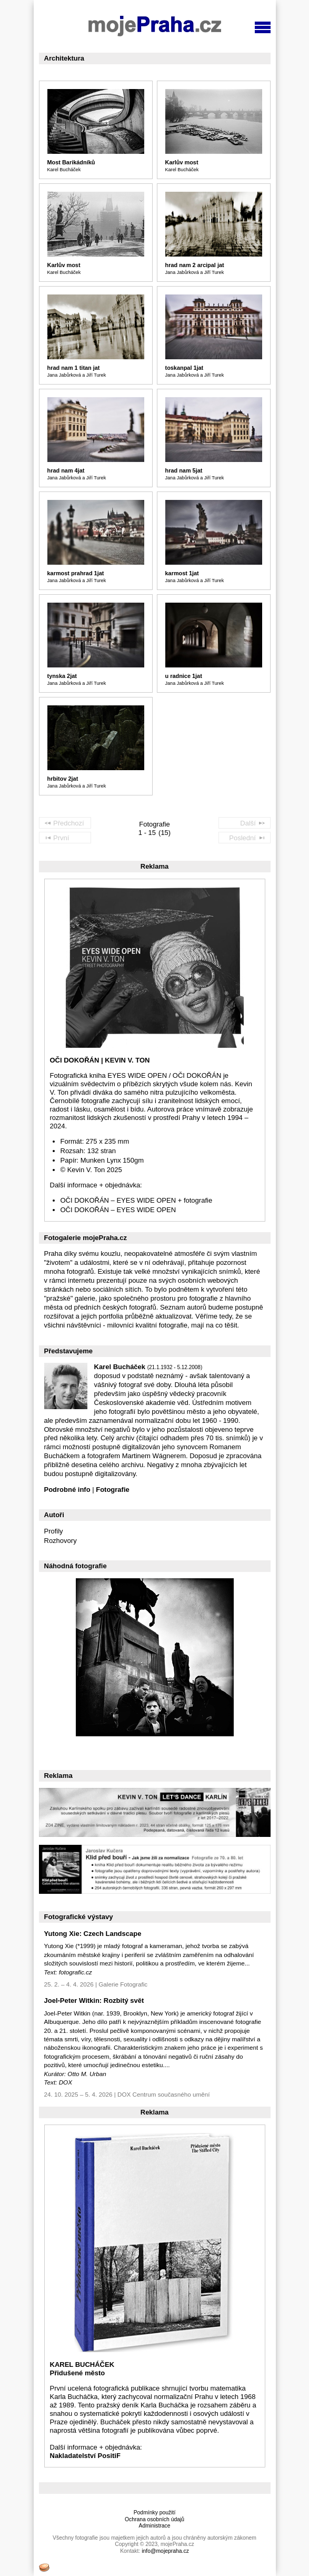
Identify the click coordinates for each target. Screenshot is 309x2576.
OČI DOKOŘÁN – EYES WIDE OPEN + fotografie (137, 1200)
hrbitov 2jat (62, 778)
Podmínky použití (155, 2512)
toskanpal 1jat (184, 368)
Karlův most (181, 162)
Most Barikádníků (71, 162)
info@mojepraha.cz (165, 2551)
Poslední (247, 837)
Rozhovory (60, 1541)
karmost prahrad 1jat (75, 573)
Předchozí (64, 822)
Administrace (154, 2526)
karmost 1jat (182, 573)
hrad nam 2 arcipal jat (194, 265)
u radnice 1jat (183, 676)
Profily (53, 1531)
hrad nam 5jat (184, 470)
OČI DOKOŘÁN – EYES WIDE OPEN (118, 1210)
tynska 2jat (62, 676)
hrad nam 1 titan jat (73, 368)
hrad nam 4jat (66, 470)
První (56, 837)
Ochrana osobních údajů (154, 2519)
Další (252, 822)
